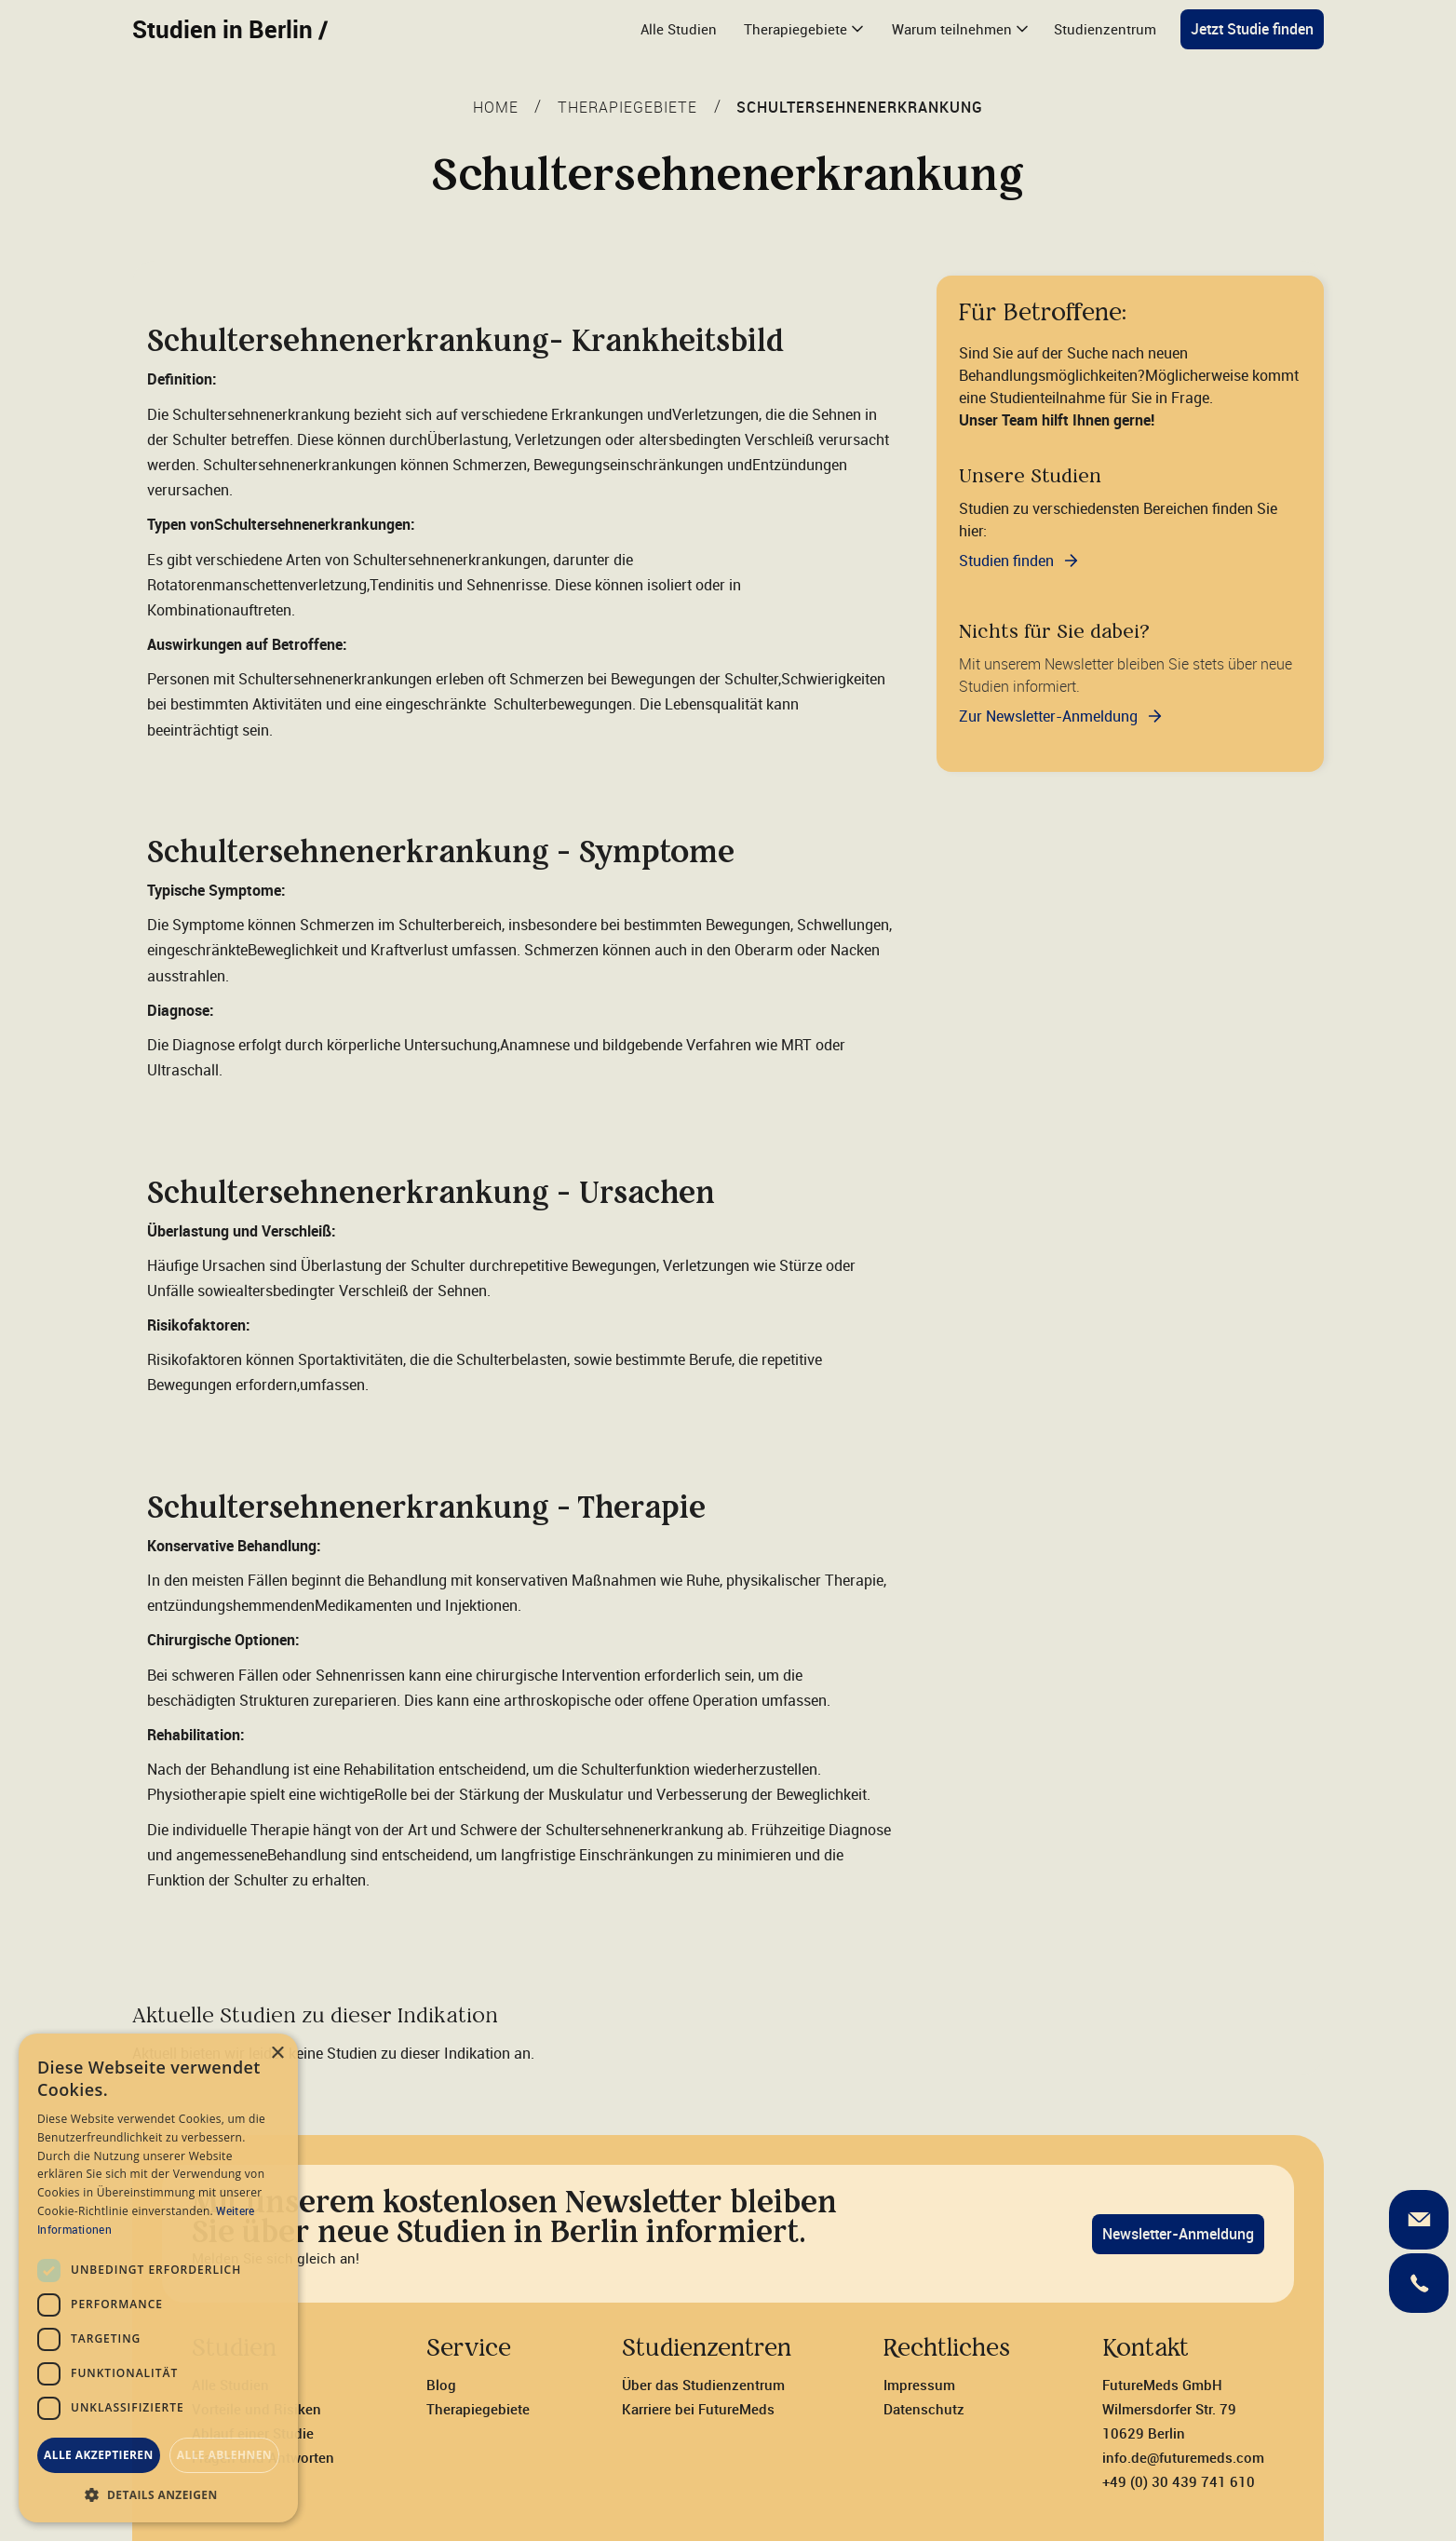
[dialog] (158, 2278)
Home (496, 107)
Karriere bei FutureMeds (698, 2408)
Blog (441, 2384)
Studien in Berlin (230, 29)
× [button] (277, 2054)
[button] (803, 29)
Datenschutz (923, 2408)
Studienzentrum (1105, 29)
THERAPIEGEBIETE (627, 107)
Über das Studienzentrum (703, 2384)
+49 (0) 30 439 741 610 (1178, 2481)
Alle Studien (678, 29)
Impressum (919, 2384)
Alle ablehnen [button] (224, 2455)
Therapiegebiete (478, 2408)
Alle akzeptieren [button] (99, 2455)
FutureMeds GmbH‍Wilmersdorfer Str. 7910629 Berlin (1169, 2408)
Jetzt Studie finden (1252, 29)
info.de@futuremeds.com (1183, 2457)
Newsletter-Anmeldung (1178, 2233)
